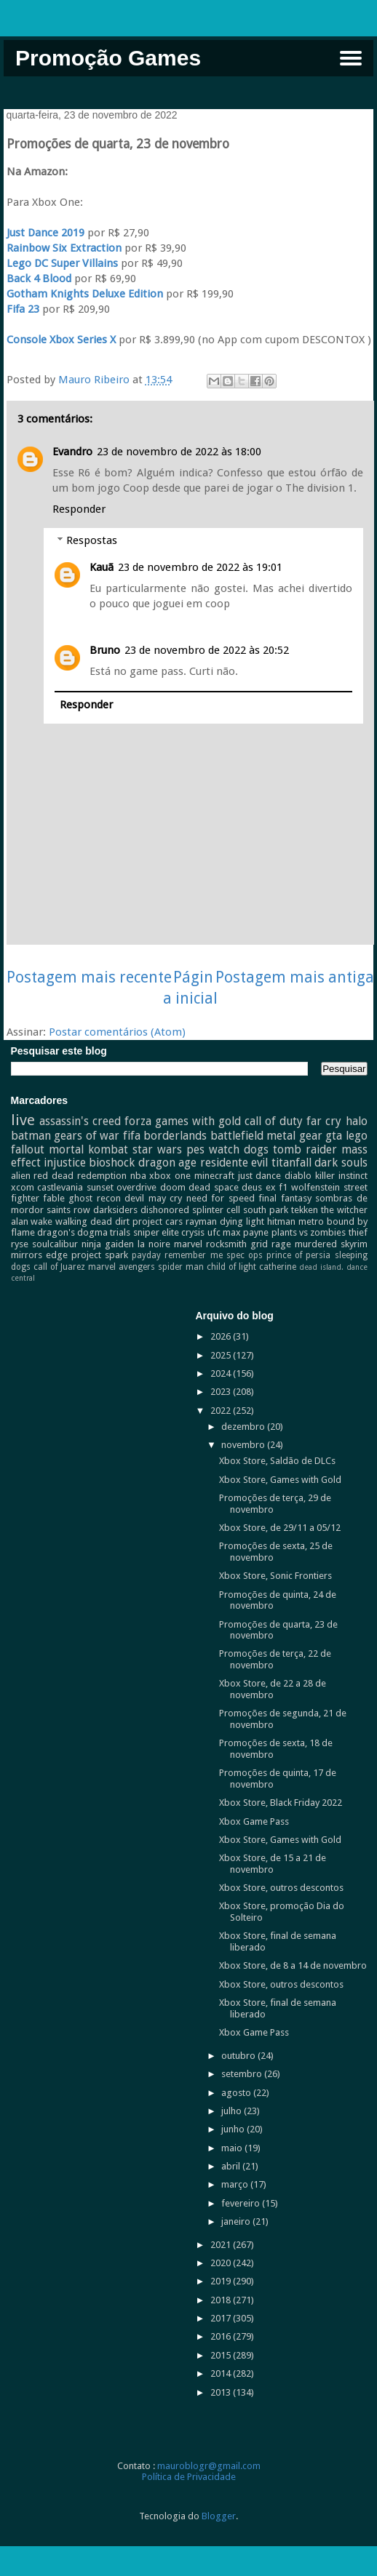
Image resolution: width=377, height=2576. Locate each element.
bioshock (112, 1162)
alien (21, 1175)
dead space (213, 1187)
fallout (27, 1149)
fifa (131, 1136)
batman (31, 1136)
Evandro (72, 451)
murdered (316, 1244)
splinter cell (216, 1209)
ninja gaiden (108, 1244)
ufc (214, 1232)
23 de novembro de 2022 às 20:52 (206, 650)
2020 (221, 2262)
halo (357, 1121)
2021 (221, 2244)
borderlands (175, 1136)
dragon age (167, 1162)
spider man (181, 1267)
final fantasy (284, 1198)
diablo (298, 1175)
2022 (221, 1410)
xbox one (170, 1175)
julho (232, 2110)
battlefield (236, 1136)
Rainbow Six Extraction (64, 248)
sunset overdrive (122, 1187)
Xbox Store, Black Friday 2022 (280, 1802)
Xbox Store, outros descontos (281, 1887)
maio (233, 2148)
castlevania (60, 1187)
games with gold (198, 1121)
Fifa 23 (23, 309)
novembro (244, 1444)
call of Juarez (59, 1267)
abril (231, 2166)
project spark (99, 1254)
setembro (242, 2073)
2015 (221, 2355)
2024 (221, 1373)
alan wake (32, 1221)
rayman (201, 1221)
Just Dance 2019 (45, 232)
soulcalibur (55, 1244)
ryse (19, 1244)
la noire (154, 1244)
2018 (221, 2300)
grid (259, 1244)
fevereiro (241, 2203)
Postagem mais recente (89, 977)
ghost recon (94, 1198)
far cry (323, 1121)
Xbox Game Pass (254, 1821)
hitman (281, 1221)
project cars (157, 1221)
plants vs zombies (308, 1232)
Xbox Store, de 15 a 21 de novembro (272, 1863)
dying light (242, 1221)
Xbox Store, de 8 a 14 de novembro (293, 1965)
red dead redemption (80, 1175)
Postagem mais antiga (294, 977)
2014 (221, 2373)
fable (54, 1198)
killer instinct (341, 1175)
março (235, 2184)
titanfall (291, 1162)
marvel (188, 1244)
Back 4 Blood (39, 278)
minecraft (214, 1175)
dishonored (164, 1209)
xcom (22, 1187)
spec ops (244, 1255)
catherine (277, 1267)
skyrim (354, 1244)
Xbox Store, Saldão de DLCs (277, 1460)
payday (146, 1255)
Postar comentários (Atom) (117, 1032)
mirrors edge (39, 1254)
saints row (68, 1209)
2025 (221, 1355)
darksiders (115, 1209)
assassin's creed (80, 1121)
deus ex (259, 1187)
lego (357, 1136)
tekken (304, 1209)
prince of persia (298, 1255)
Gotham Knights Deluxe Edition (85, 293)
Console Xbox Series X (61, 339)
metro (311, 1221)
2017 (221, 2318)
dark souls (340, 1162)
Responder (79, 509)
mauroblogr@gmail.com (209, 2465)
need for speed (220, 1198)
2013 (221, 2392)
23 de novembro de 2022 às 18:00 (179, 451)
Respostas (91, 540)
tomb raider (305, 1149)
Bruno (105, 650)
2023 (221, 1391)
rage (281, 1244)
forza (137, 1121)
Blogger (219, 2516)
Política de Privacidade (189, 2476)
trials (120, 1232)
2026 (221, 1336)
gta (333, 1136)
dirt (122, 1221)
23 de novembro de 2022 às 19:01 (200, 567)
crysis (193, 1232)
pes (195, 1149)
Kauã (102, 567)
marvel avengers (121, 1267)
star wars (157, 1149)
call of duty (274, 1121)
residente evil (234, 1162)
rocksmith (226, 1244)
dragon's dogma (72, 1232)
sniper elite (156, 1232)
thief (358, 1232)
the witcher (344, 1209)
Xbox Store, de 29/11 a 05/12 (280, 1527)
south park (265, 1209)
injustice (65, 1162)
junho (234, 2129)
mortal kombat (88, 1149)
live (23, 1120)
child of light (231, 1267)
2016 (221, 2336)
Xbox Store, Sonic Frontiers (275, 1575)
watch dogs (239, 1149)
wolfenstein (315, 1187)
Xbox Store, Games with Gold (280, 1479)
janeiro (237, 2221)
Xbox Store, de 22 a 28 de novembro (272, 1689)
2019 (221, 2281)
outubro (239, 2055)
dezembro (244, 1426)
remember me (193, 1255)
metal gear (294, 1136)
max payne (246, 1232)
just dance (260, 1175)
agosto (237, 2092)
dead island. (321, 1267)
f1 (283, 1187)
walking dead (83, 1221)
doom (173, 1187)
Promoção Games (108, 58)
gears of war (86, 1136)
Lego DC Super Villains (62, 263)
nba (138, 1175)
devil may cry (153, 1198)
